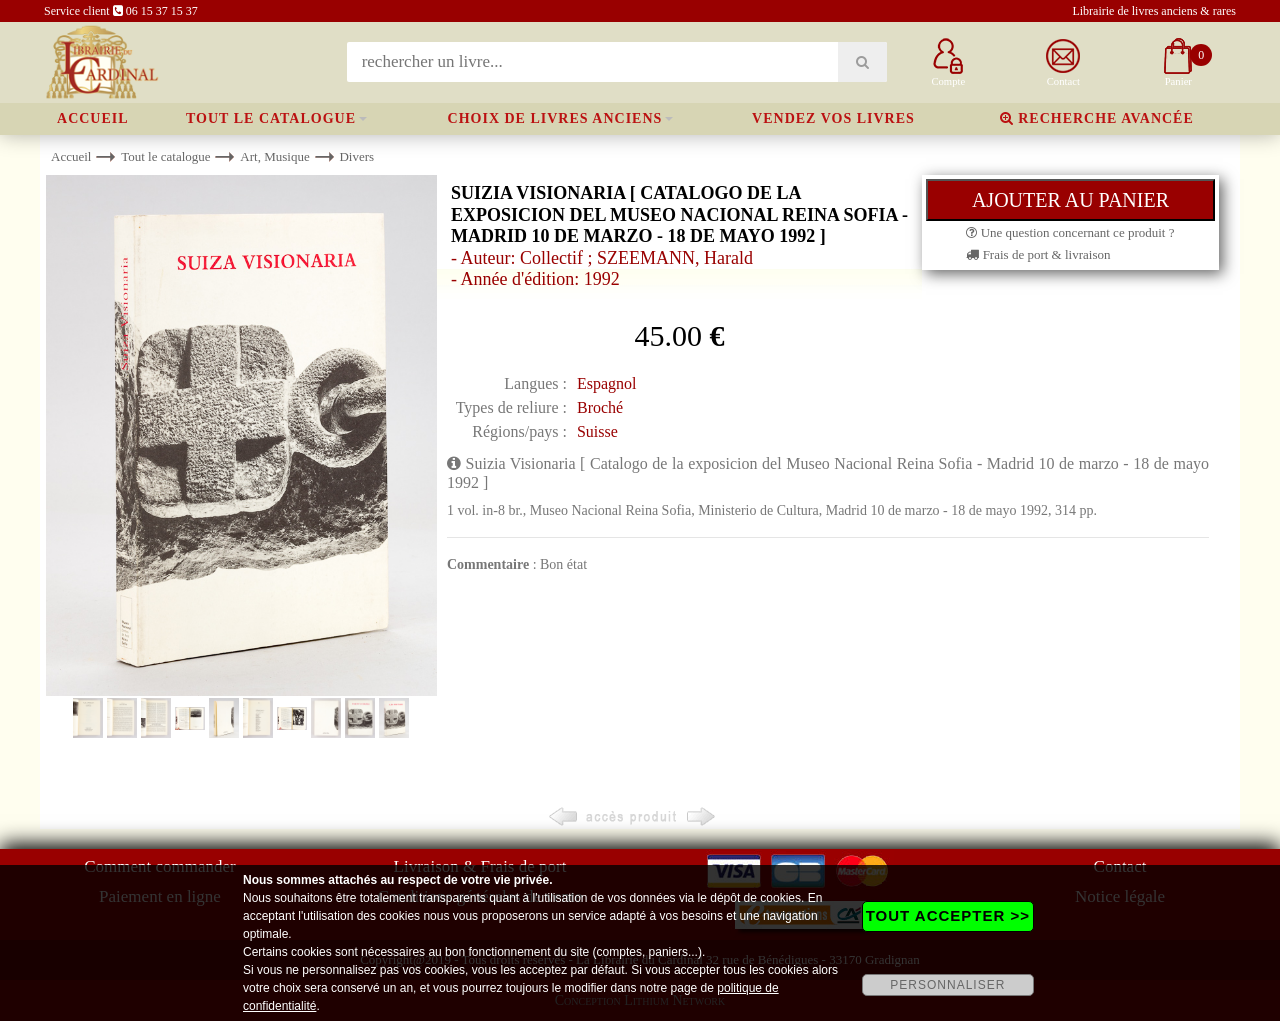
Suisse (597, 431)
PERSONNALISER (947, 985)
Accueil (93, 118)
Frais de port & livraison (1038, 254)
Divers (356, 156)
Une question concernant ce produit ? (1070, 232)
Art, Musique (274, 156)
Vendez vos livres (833, 118)
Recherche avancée (1097, 118)
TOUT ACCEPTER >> (948, 915)
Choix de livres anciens (555, 118)
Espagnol (607, 383)
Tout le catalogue (271, 118)
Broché (600, 407)
